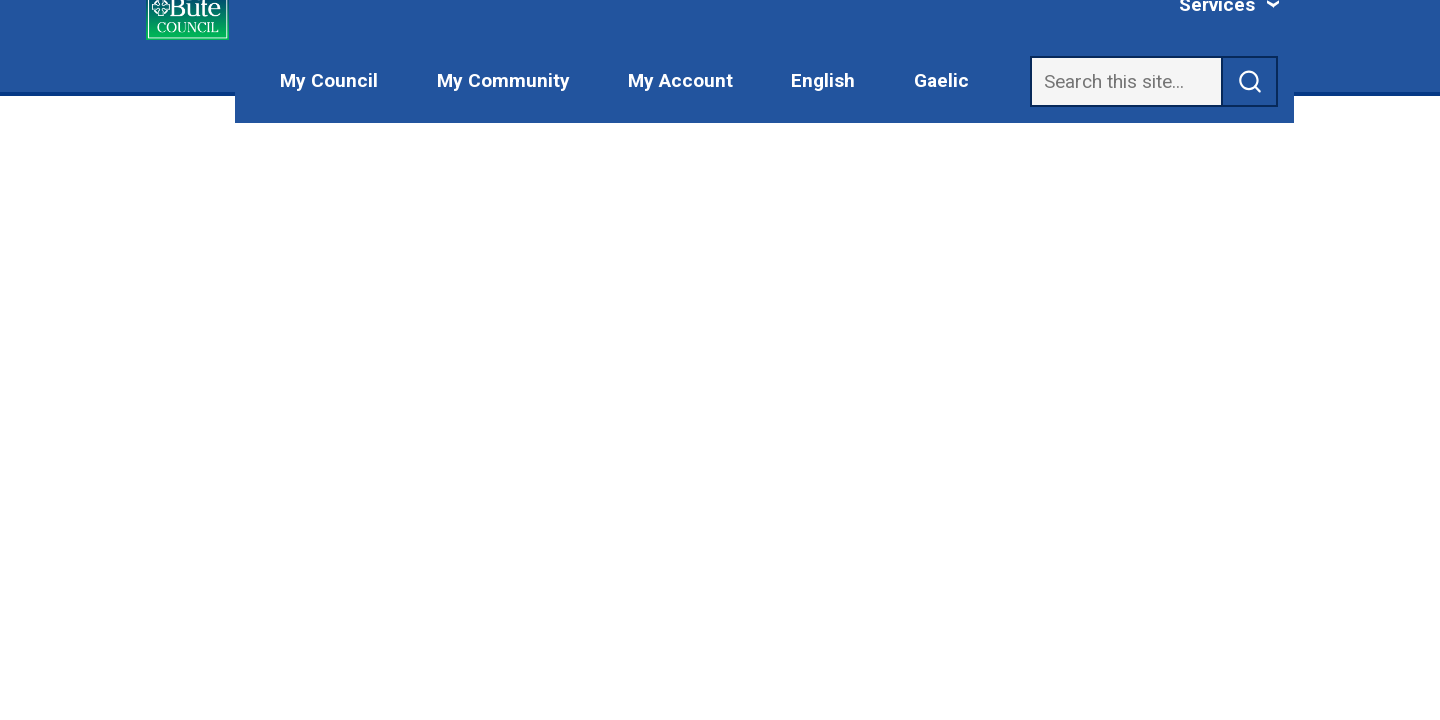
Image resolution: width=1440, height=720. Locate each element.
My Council (329, 80)
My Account (680, 80)
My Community (503, 80)
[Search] (1126, 81)
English (823, 80)
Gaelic (941, 80)
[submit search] (1250, 81)
